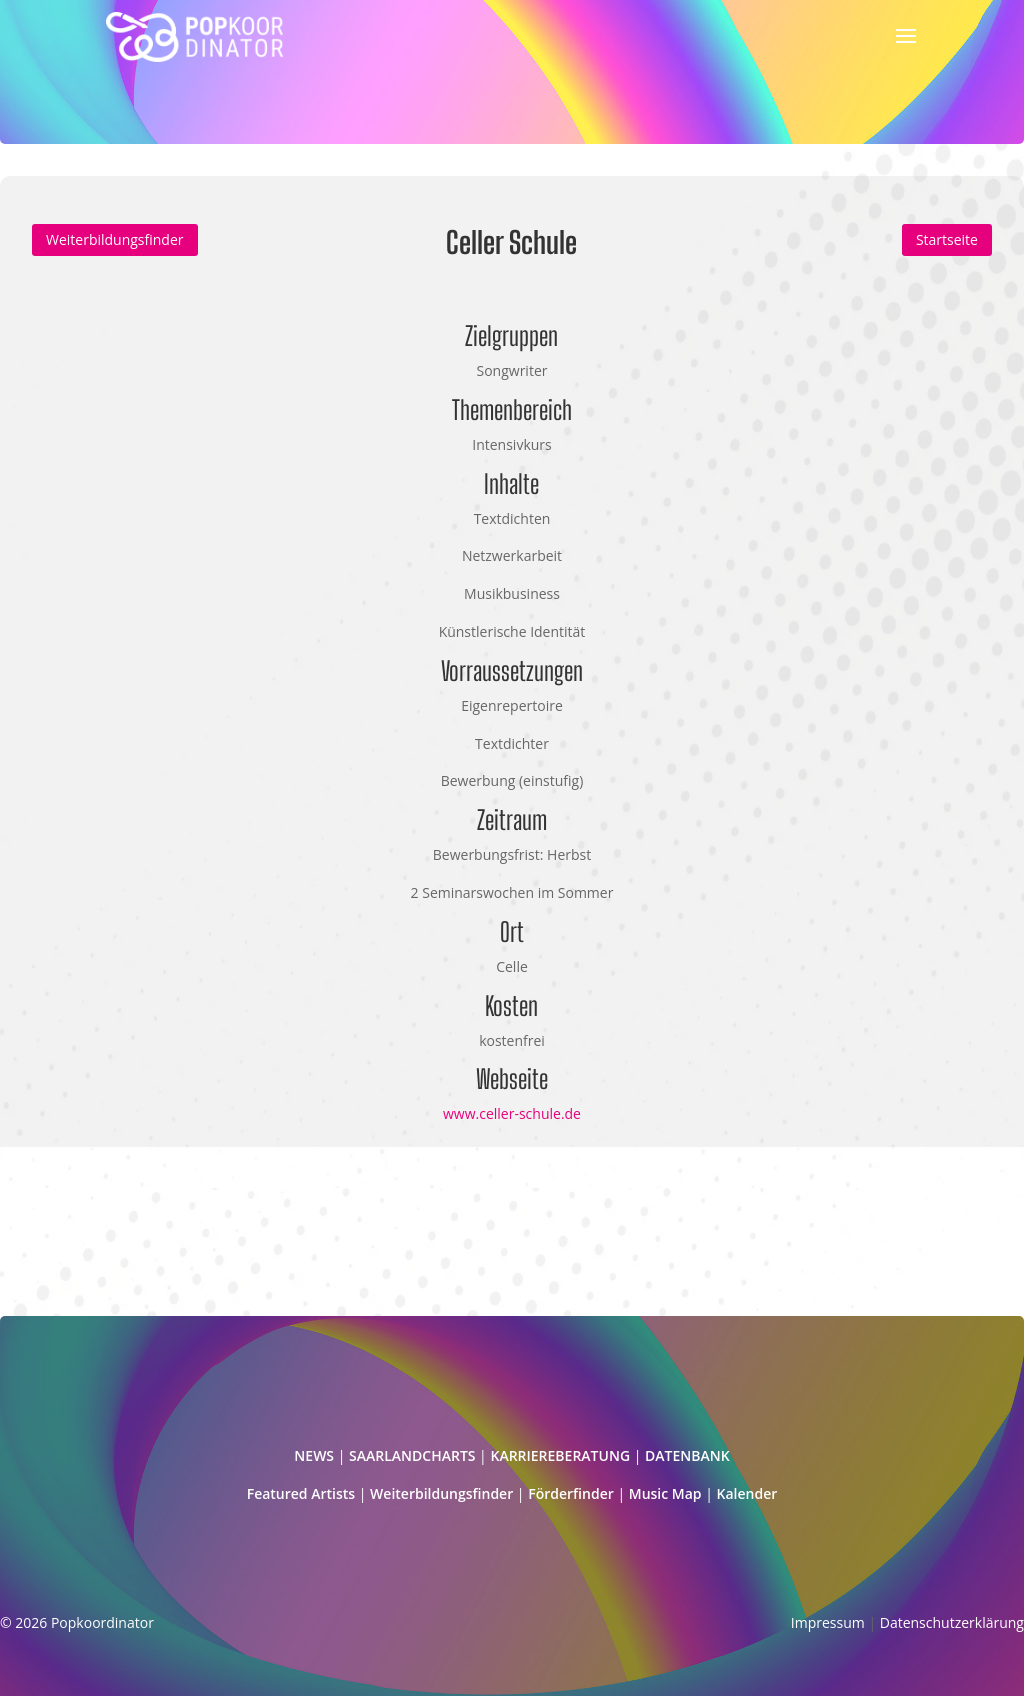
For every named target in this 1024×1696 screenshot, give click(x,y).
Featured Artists (301, 1493)
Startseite (947, 239)
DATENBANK (687, 1455)
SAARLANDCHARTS (412, 1455)
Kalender (747, 1493)
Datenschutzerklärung (952, 1622)
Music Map (665, 1493)
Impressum (828, 1622)
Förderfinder (571, 1493)
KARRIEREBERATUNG (560, 1455)
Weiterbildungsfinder (115, 239)
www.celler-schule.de (512, 1113)
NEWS (314, 1455)
